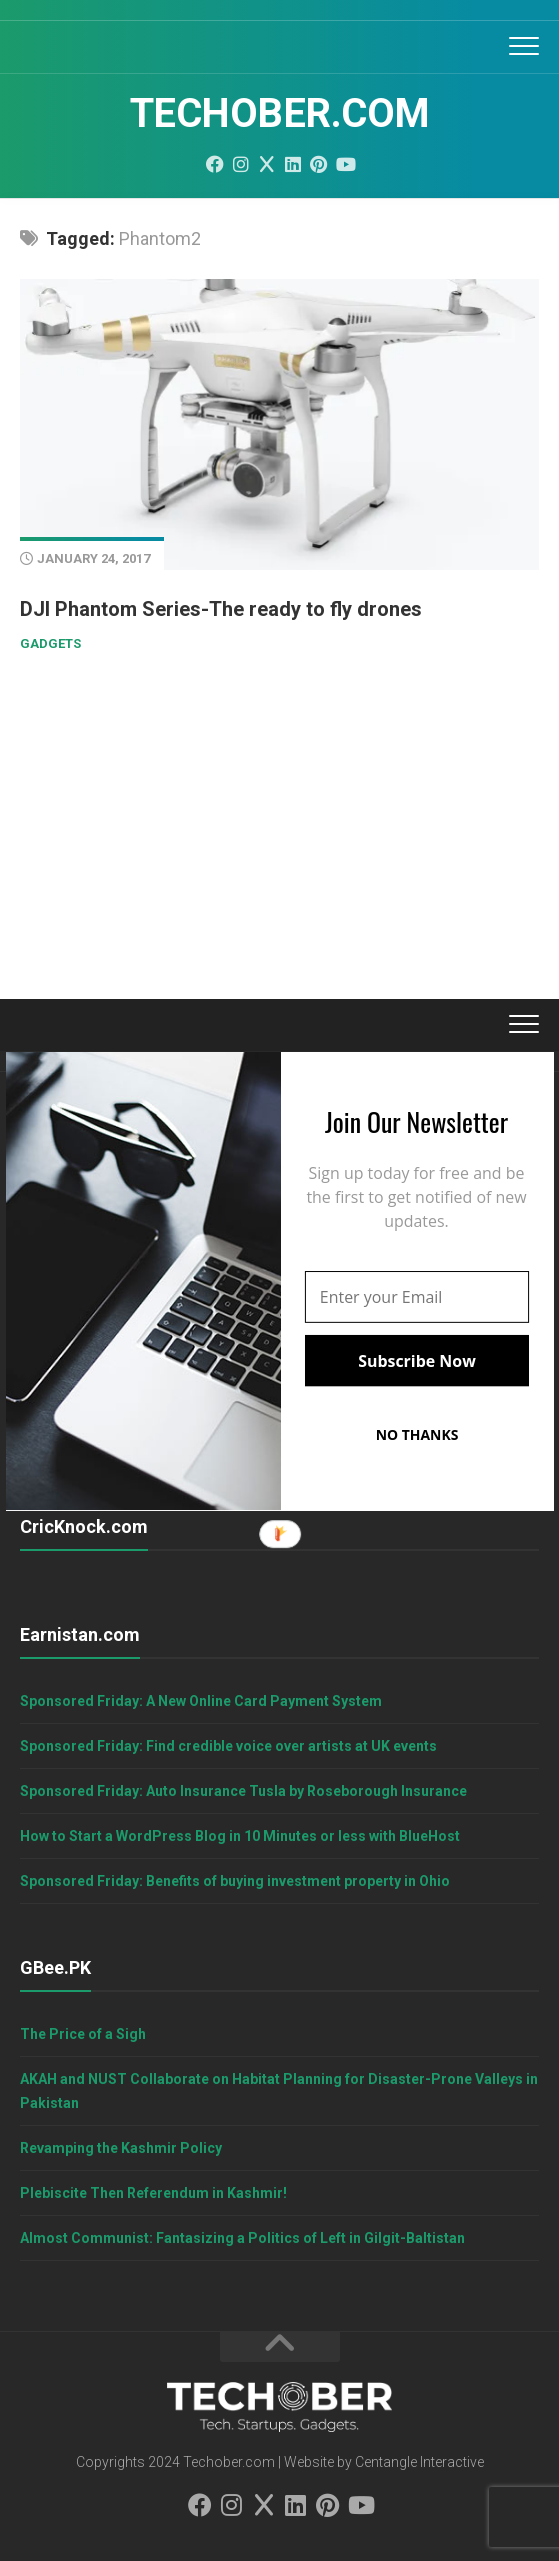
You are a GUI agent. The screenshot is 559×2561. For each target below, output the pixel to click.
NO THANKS (416, 1434)
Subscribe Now (417, 1360)
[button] (415, 1120)
